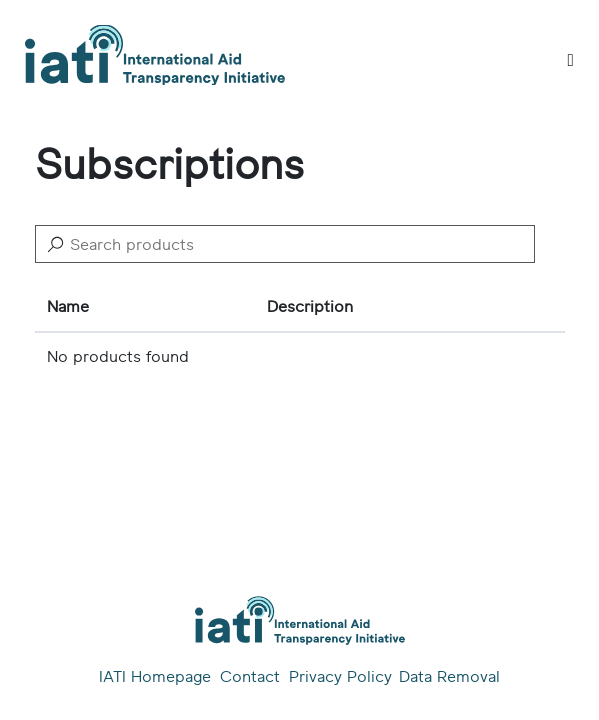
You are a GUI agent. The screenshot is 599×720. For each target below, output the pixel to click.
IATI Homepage (155, 677)
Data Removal (449, 677)
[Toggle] (571, 60)
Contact (250, 677)
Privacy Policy (339, 677)
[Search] (285, 244)
